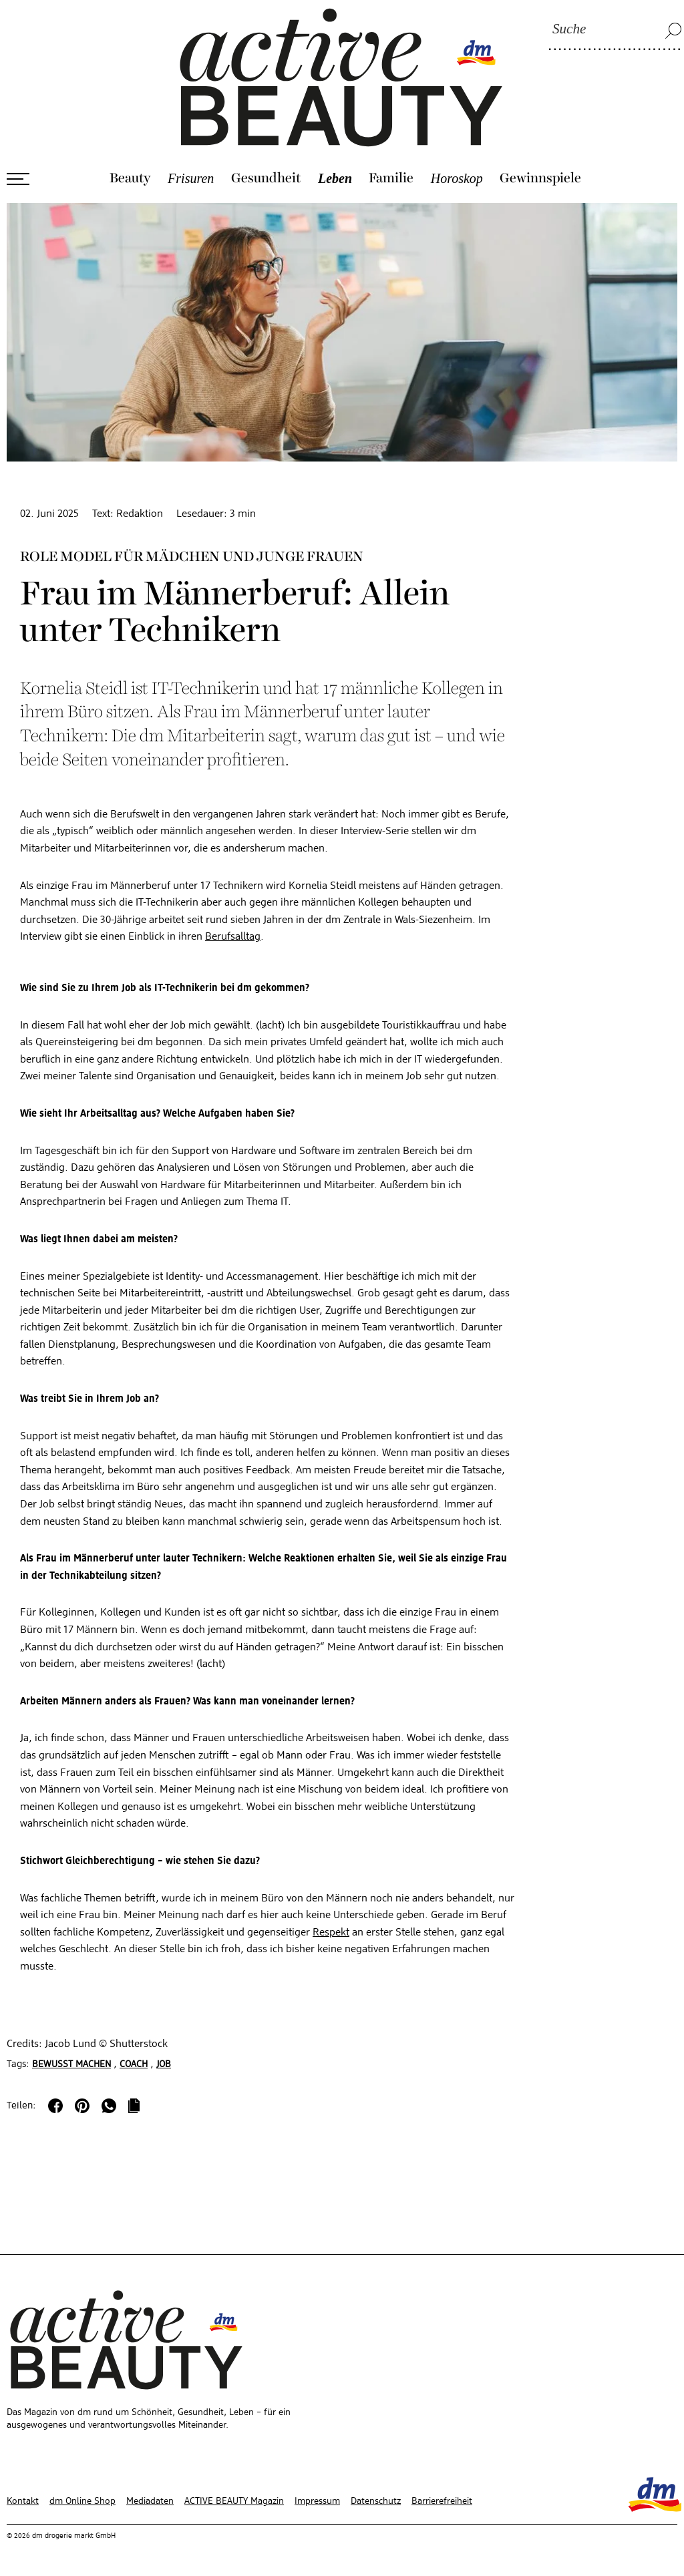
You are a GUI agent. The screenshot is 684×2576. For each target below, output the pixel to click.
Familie (391, 178)
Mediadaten (150, 2501)
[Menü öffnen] (18, 179)
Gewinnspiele (540, 178)
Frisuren (191, 178)
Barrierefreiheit (441, 2501)
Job (163, 2064)
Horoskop (457, 178)
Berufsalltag (233, 937)
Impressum (317, 2501)
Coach (134, 2064)
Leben (335, 178)
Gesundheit (266, 178)
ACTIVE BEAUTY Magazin (234, 2501)
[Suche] (615, 30)
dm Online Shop (82, 2501)
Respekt (331, 1932)
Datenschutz (376, 2501)
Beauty (130, 178)
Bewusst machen (71, 2064)
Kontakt (23, 2501)
